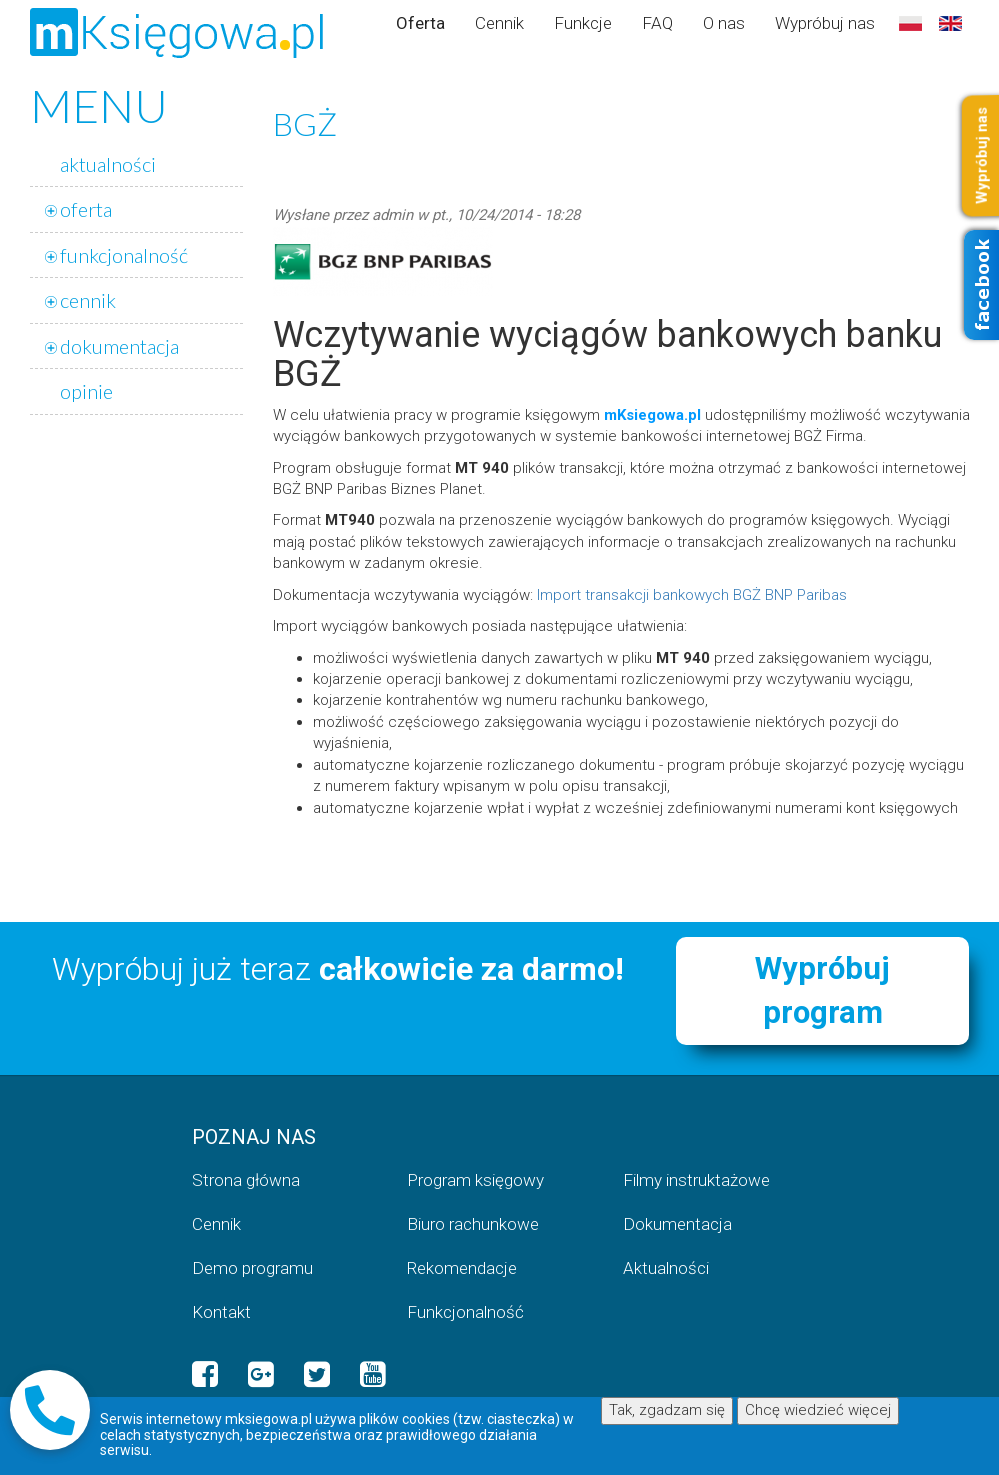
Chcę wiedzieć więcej (818, 1410)
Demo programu (252, 1268)
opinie (86, 391)
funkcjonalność (124, 255)
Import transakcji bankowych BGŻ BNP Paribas (692, 595)
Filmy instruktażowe (696, 1180)
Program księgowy (475, 1180)
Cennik (499, 23)
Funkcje (583, 23)
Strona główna (246, 1180)
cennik (88, 300)
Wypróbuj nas (825, 23)
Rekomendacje (462, 1268)
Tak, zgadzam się (667, 1410)
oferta (86, 209)
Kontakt (221, 1312)
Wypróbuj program (822, 990)
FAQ (657, 23)
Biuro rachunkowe (473, 1224)
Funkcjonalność (465, 1312)
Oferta (420, 23)
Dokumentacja (677, 1224)
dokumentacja (119, 346)
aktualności (108, 164)
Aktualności (666, 1268)
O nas (724, 23)
